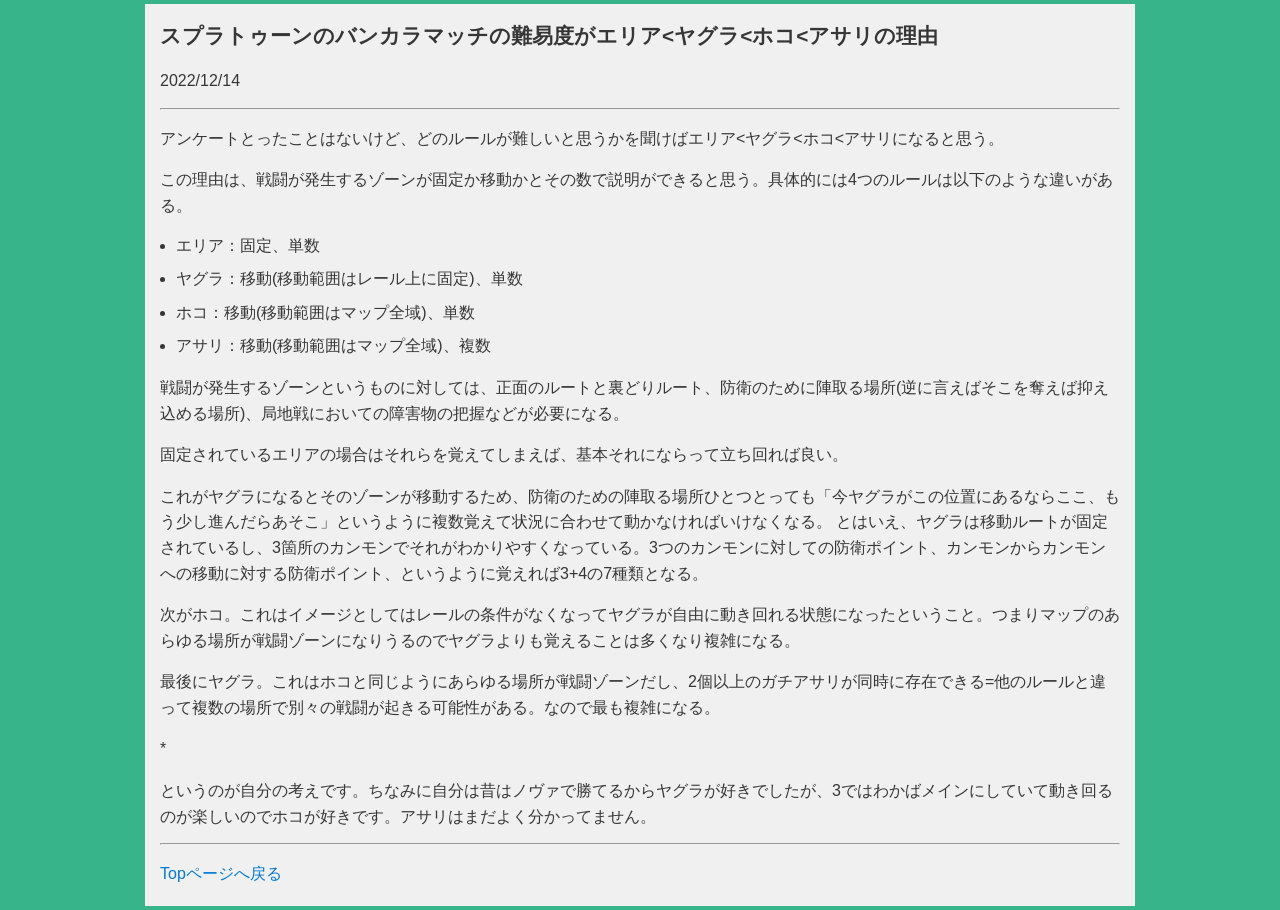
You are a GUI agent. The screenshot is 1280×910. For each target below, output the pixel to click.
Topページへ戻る (221, 873)
